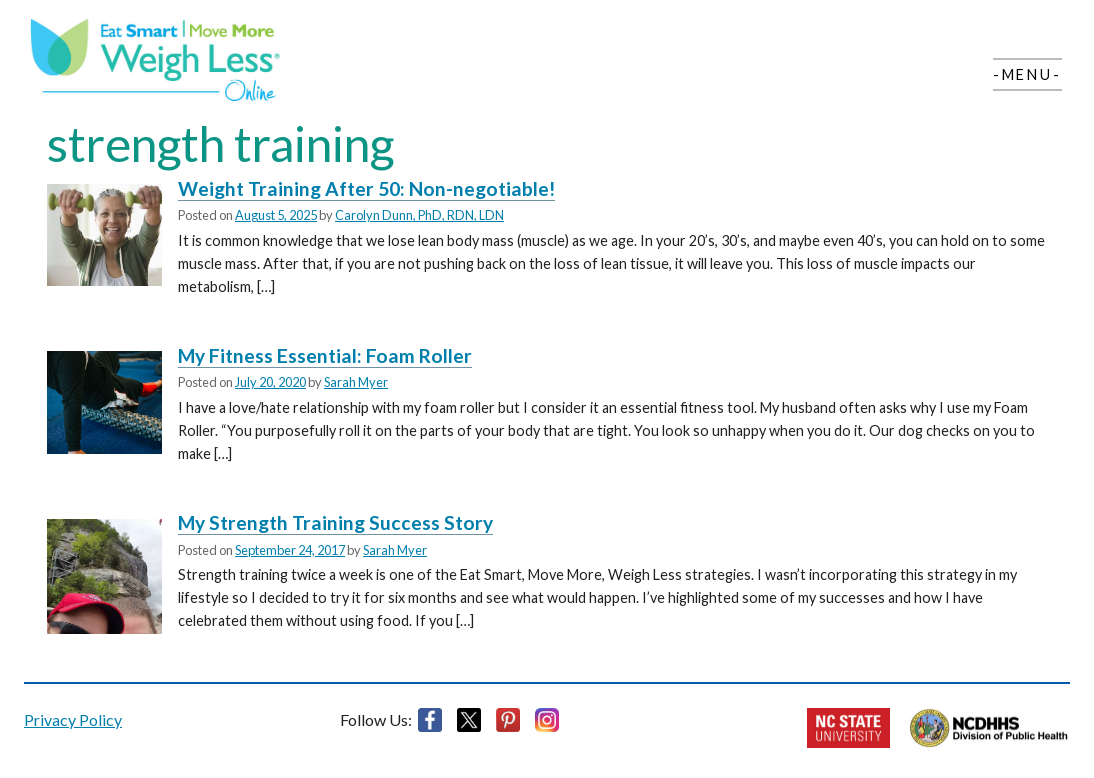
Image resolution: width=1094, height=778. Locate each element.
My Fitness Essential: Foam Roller (325, 355)
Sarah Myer (356, 382)
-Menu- (1027, 74)
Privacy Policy (73, 719)
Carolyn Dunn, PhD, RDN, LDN (419, 215)
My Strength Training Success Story (335, 522)
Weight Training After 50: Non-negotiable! (366, 188)
